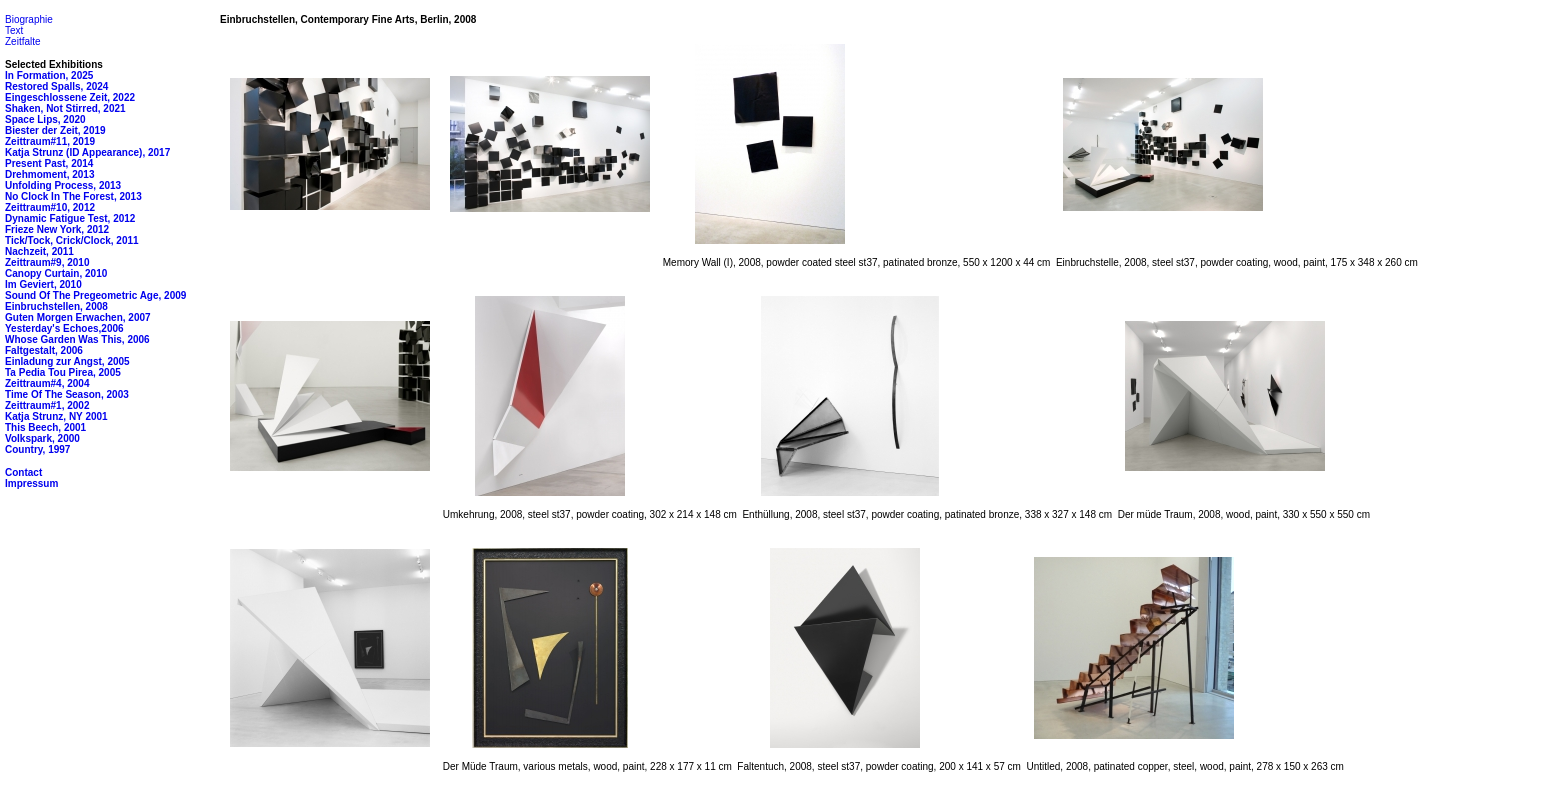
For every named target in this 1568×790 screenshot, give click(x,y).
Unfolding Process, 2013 (63, 185)
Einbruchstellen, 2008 (56, 306)
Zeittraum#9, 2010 (47, 262)
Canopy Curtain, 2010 (56, 273)
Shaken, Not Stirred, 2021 (65, 108)
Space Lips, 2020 (45, 119)
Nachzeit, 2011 (39, 251)
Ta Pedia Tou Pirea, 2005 (63, 372)
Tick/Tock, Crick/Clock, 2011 (72, 240)
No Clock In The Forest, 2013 (73, 196)
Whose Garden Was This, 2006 (77, 339)
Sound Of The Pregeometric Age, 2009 (95, 295)
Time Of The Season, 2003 (67, 394)
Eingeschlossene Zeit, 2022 (70, 97)
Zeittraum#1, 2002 (47, 405)
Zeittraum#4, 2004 (47, 383)
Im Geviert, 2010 (43, 284)
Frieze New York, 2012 (57, 229)
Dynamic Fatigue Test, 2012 (70, 218)
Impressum (31, 483)
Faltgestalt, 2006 (44, 350)
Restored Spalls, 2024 (56, 86)
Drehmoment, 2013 (49, 174)
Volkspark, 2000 (42, 438)
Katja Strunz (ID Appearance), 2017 (87, 152)
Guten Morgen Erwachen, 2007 (78, 317)
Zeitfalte (23, 41)
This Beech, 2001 (45, 427)
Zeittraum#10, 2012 (50, 207)
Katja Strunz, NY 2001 (56, 416)
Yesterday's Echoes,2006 (64, 328)
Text (14, 30)
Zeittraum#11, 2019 (50, 141)
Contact (23, 472)
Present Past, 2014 (49, 163)
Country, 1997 (37, 449)
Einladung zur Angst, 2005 (67, 361)
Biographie (29, 19)
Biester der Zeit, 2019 (55, 130)
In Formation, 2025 (49, 75)
